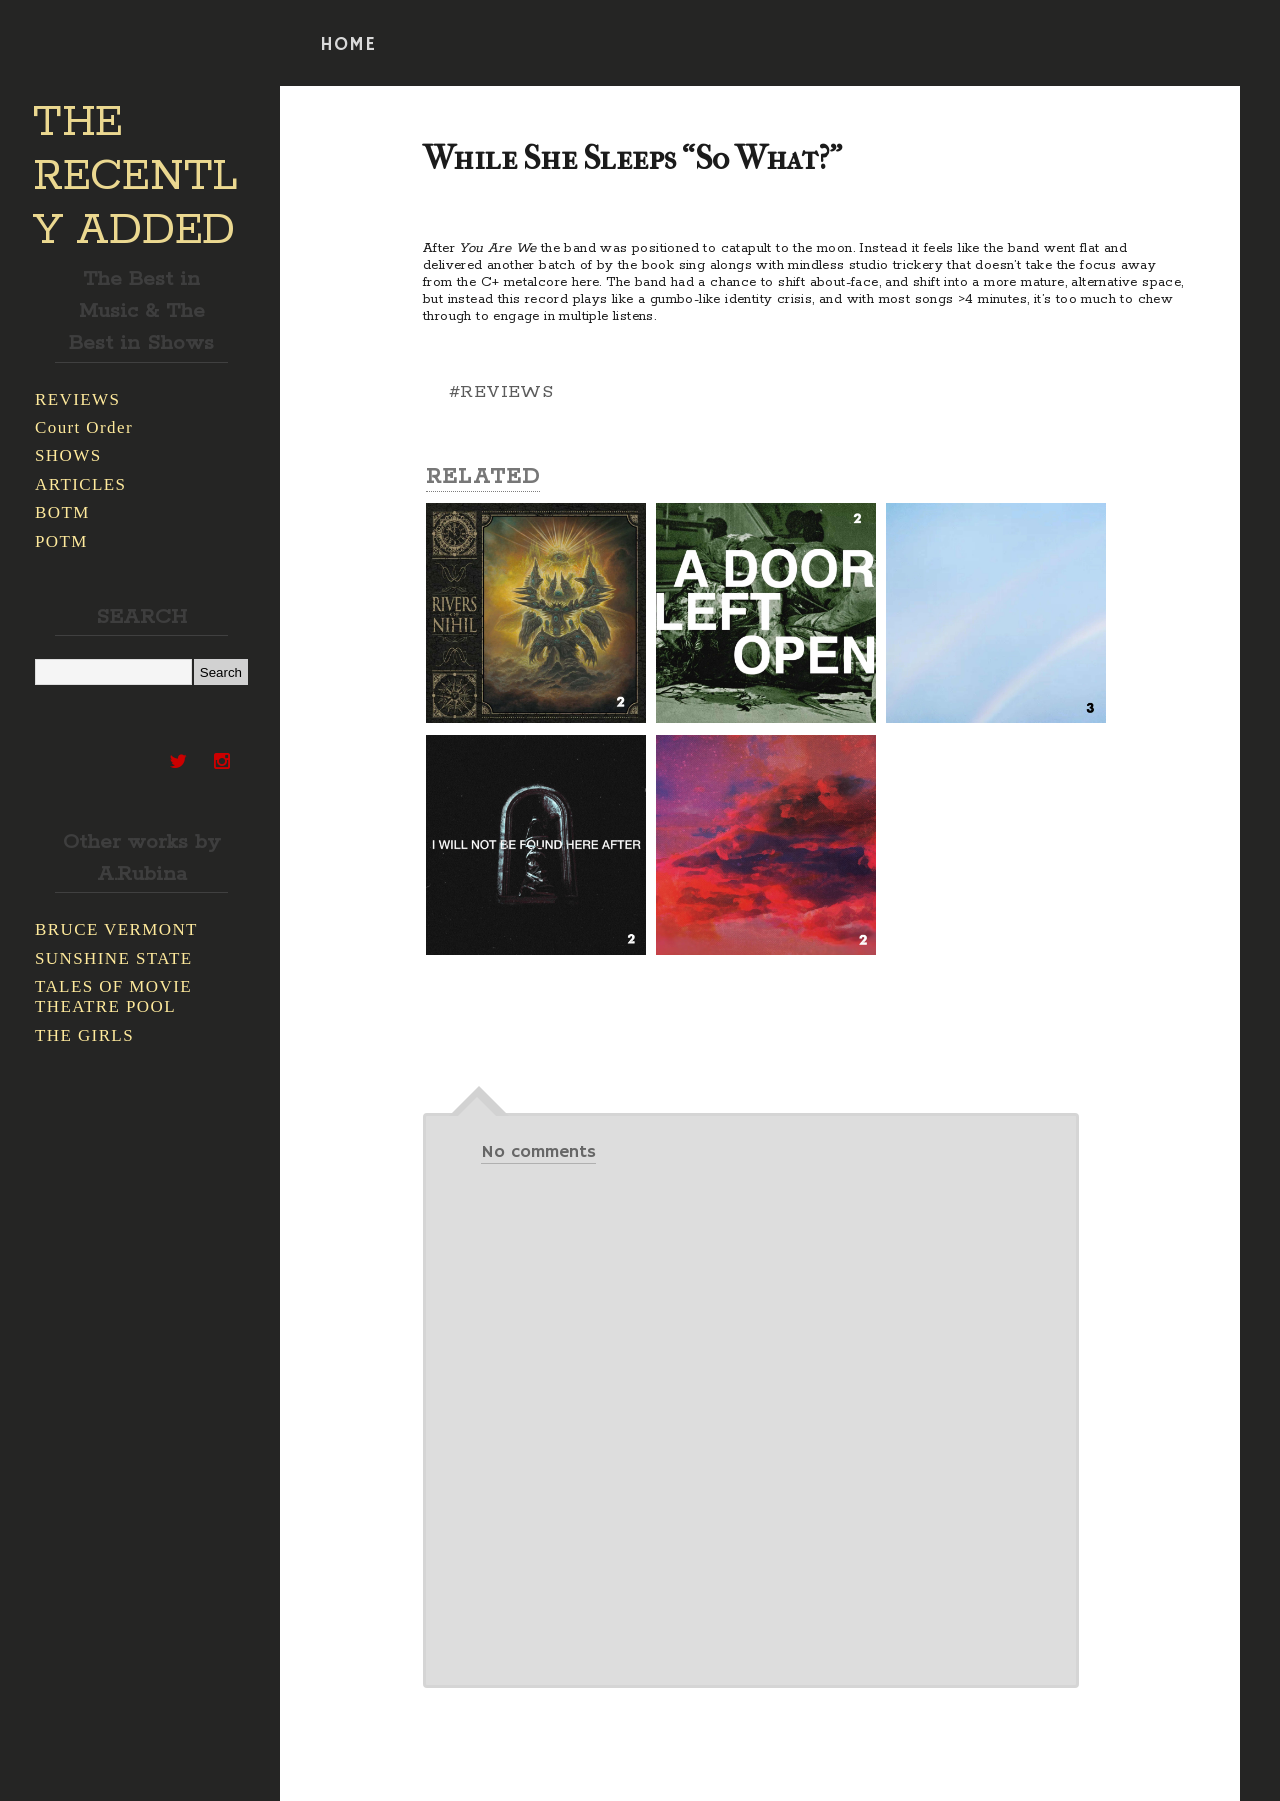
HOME (348, 45)
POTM (61, 541)
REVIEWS (77, 399)
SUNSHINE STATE (114, 958)
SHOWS (68, 455)
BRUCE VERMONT (116, 929)
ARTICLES (80, 484)
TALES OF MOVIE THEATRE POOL (113, 996)
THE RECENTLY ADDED (135, 177)
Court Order (84, 427)
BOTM (62, 512)
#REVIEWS (501, 392)
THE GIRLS (84, 1035)
